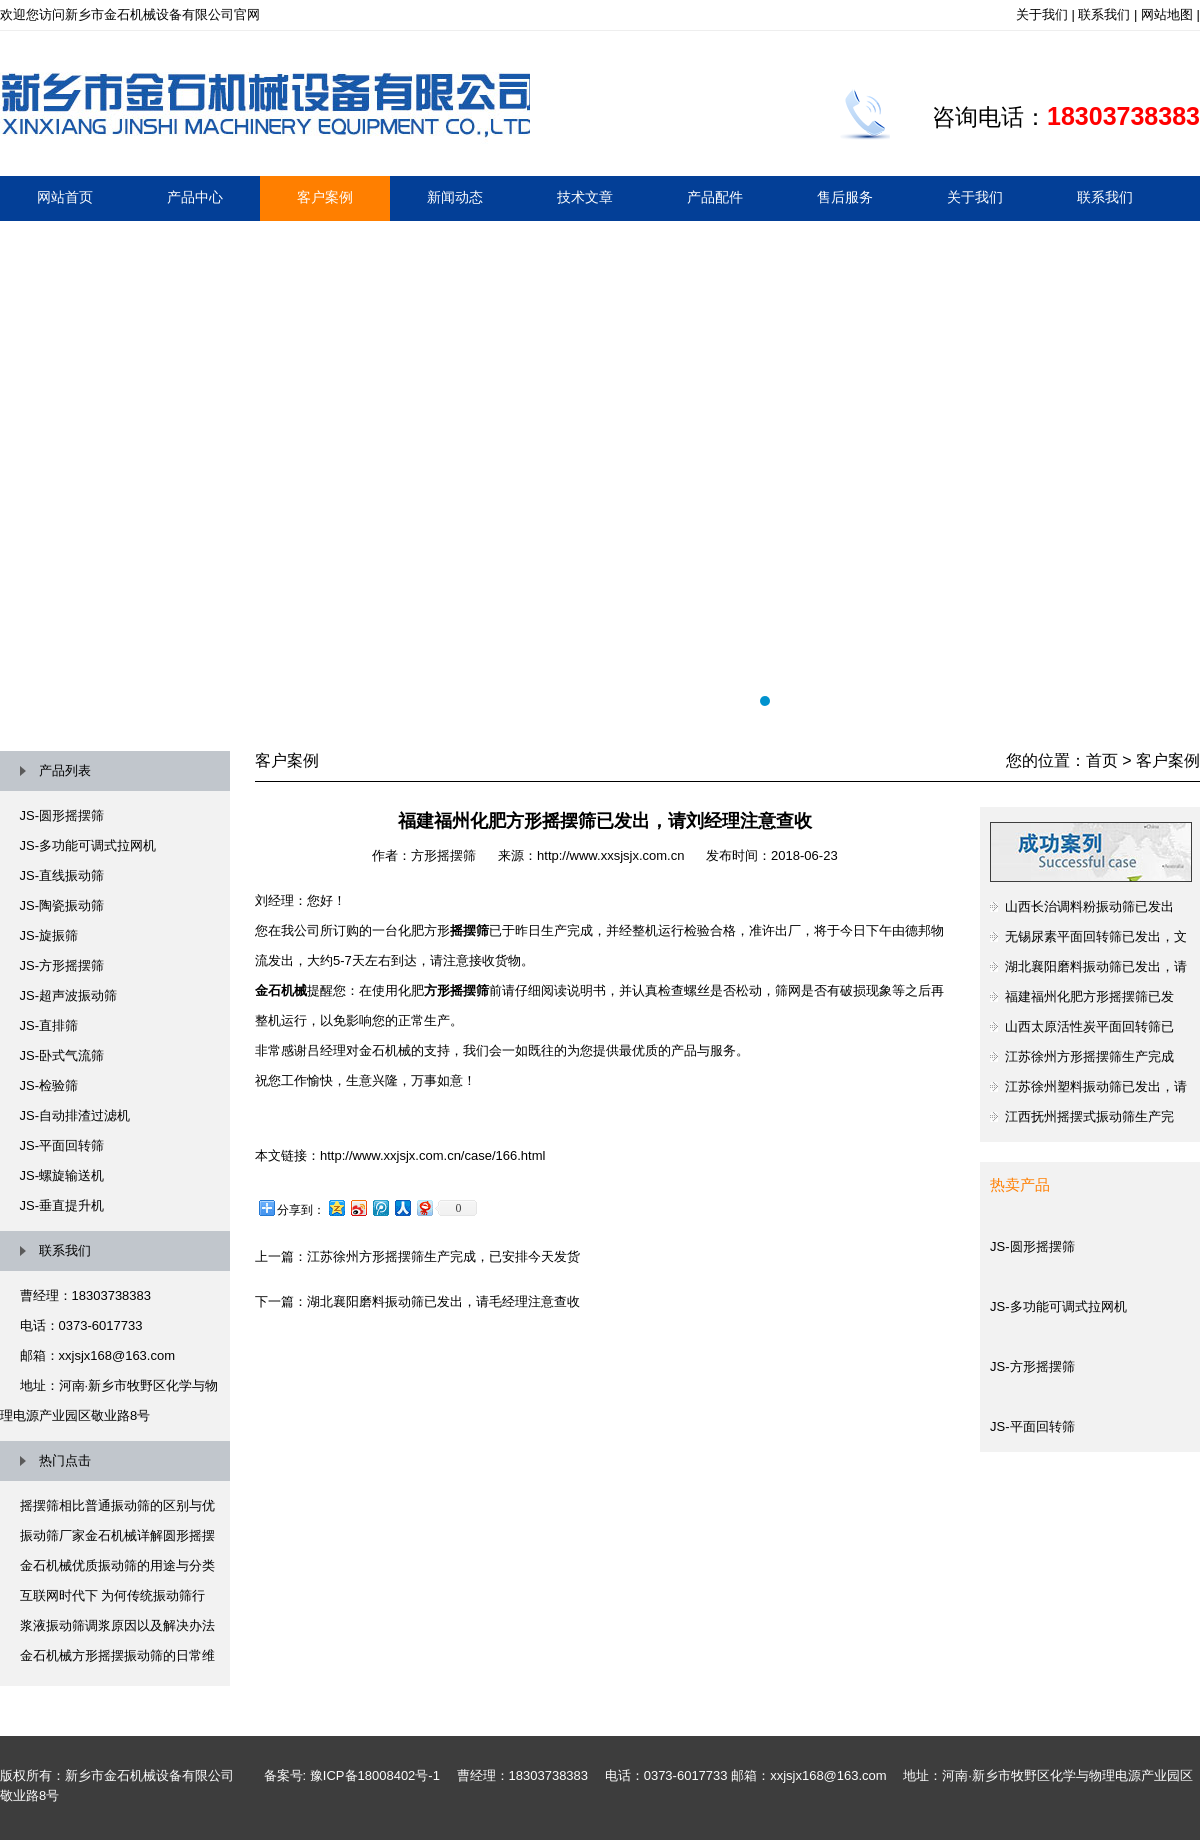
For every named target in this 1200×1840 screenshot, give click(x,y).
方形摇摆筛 (443, 855)
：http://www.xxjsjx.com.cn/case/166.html (426, 1155)
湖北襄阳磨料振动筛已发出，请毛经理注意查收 (443, 1301)
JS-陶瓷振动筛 (62, 905)
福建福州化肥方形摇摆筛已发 (1089, 996)
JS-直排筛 (49, 1025)
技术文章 (585, 197)
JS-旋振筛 (49, 935)
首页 (1102, 760)
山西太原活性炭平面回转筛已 (1089, 1026)
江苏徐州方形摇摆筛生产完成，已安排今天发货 (443, 1256)
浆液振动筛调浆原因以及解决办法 (117, 1625)
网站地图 (1167, 14)
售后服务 (845, 197)
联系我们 (1104, 14)
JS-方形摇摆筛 (62, 965)
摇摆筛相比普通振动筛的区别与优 (117, 1505)
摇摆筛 (600, 471)
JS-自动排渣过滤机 (75, 1115)
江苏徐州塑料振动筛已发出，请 (1096, 1086)
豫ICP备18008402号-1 (375, 1775)
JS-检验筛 (49, 1085)
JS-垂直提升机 (62, 1205)
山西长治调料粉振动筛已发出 (1089, 906)
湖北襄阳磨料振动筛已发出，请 (1096, 966)
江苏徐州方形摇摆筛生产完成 (1089, 1056)
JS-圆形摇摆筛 (62, 815)
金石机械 (281, 990)
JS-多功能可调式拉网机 (88, 845)
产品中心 (195, 197)
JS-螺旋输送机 (62, 1175)
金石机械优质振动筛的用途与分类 (117, 1565)
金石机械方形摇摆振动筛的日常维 (117, 1655)
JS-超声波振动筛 (69, 995)
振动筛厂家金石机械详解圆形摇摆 (117, 1535)
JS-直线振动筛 (62, 875)
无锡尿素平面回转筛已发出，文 (1096, 936)
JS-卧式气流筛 (62, 1055)
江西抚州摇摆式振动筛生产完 (1089, 1116)
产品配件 (715, 197)
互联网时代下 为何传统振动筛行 (113, 1595)
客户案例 (325, 197)
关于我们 (1042, 14)
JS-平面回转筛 (62, 1145)
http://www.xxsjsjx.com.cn (610, 855)
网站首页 (65, 197)
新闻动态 (455, 197)
